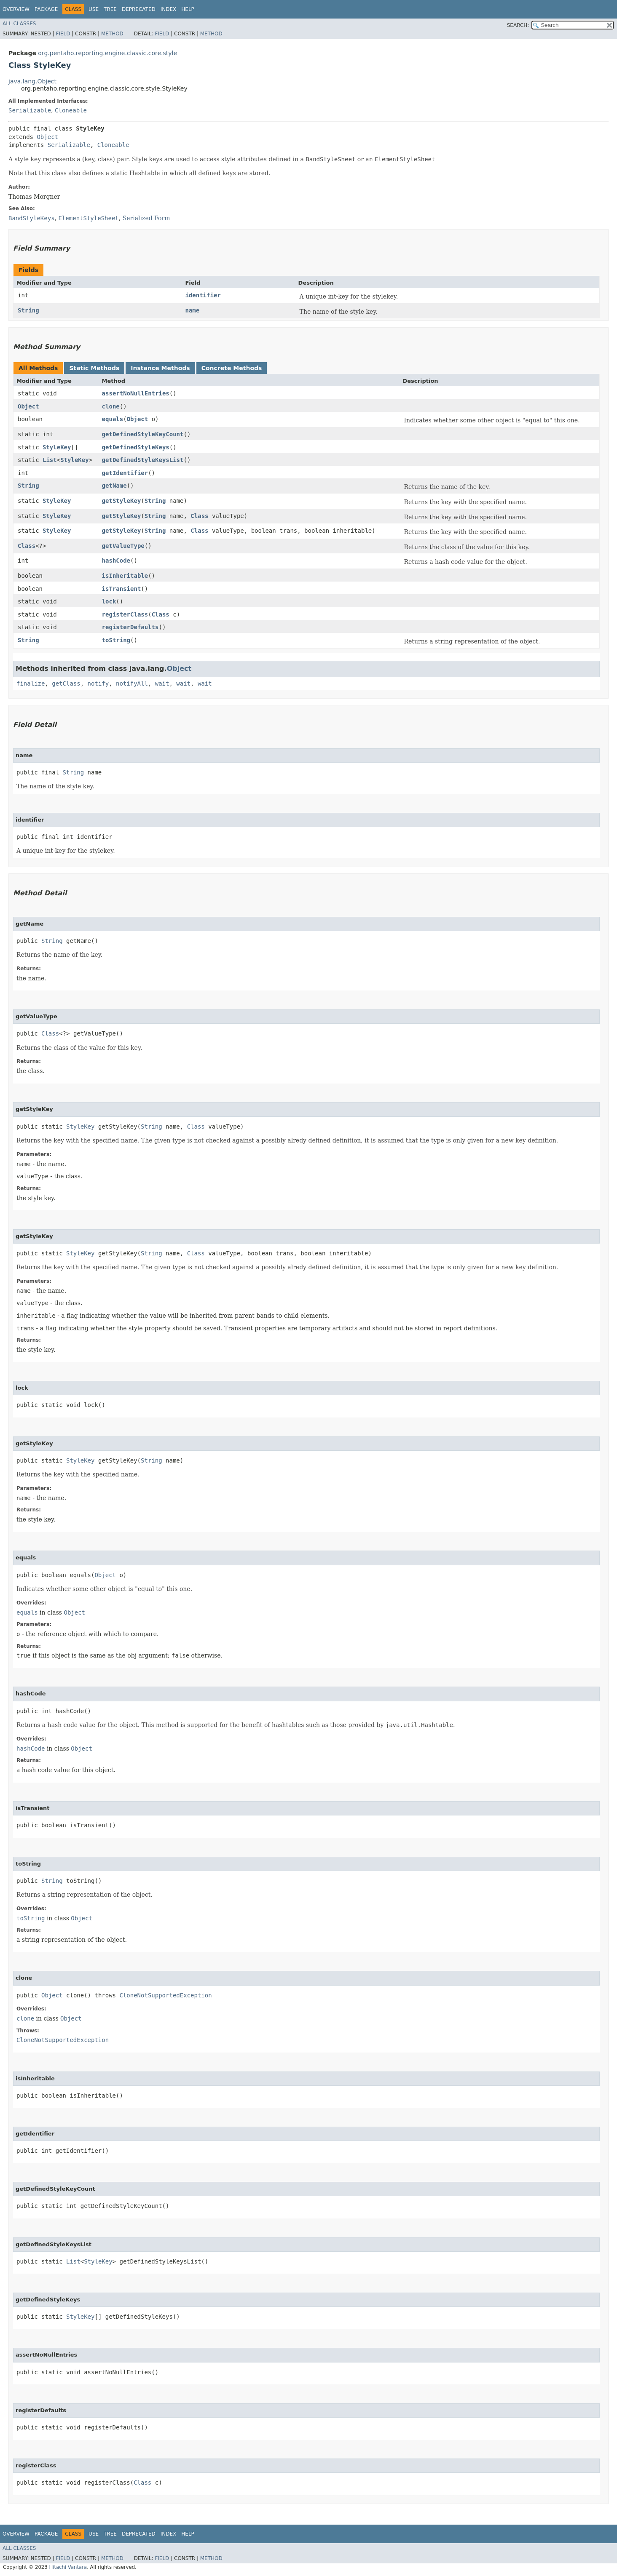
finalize (30, 683)
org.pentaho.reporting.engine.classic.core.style (107, 53)
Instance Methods (160, 368)
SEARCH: (518, 25)
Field (63, 34)
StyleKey (57, 447)
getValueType (123, 545)
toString (116, 640)
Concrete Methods (231, 368)
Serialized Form (146, 218)
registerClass (125, 614)
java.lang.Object (32, 81)
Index (169, 9)
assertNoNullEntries (135, 393)
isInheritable (125, 575)
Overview (16, 9)
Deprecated (139, 9)
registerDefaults (130, 627)
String (28, 310)
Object (47, 136)
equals (112, 419)
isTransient (121, 588)
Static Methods (94, 368)
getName (114, 485)
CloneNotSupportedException (165, 1995)
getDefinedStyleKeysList (143, 459)
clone (111, 406)
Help (187, 9)
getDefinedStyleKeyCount (143, 434)
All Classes (19, 24)
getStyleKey (121, 500)
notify (98, 683)
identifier (202, 295)
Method (112, 34)
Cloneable (71, 110)
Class (199, 516)
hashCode (116, 560)
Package (46, 9)
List (50, 459)
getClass (66, 683)
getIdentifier (125, 473)
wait (162, 683)
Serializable (29, 110)
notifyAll (132, 683)
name (192, 310)
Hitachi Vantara (68, 2567)
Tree (110, 9)
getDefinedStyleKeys (135, 447)
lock (109, 601)
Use (94, 9)
